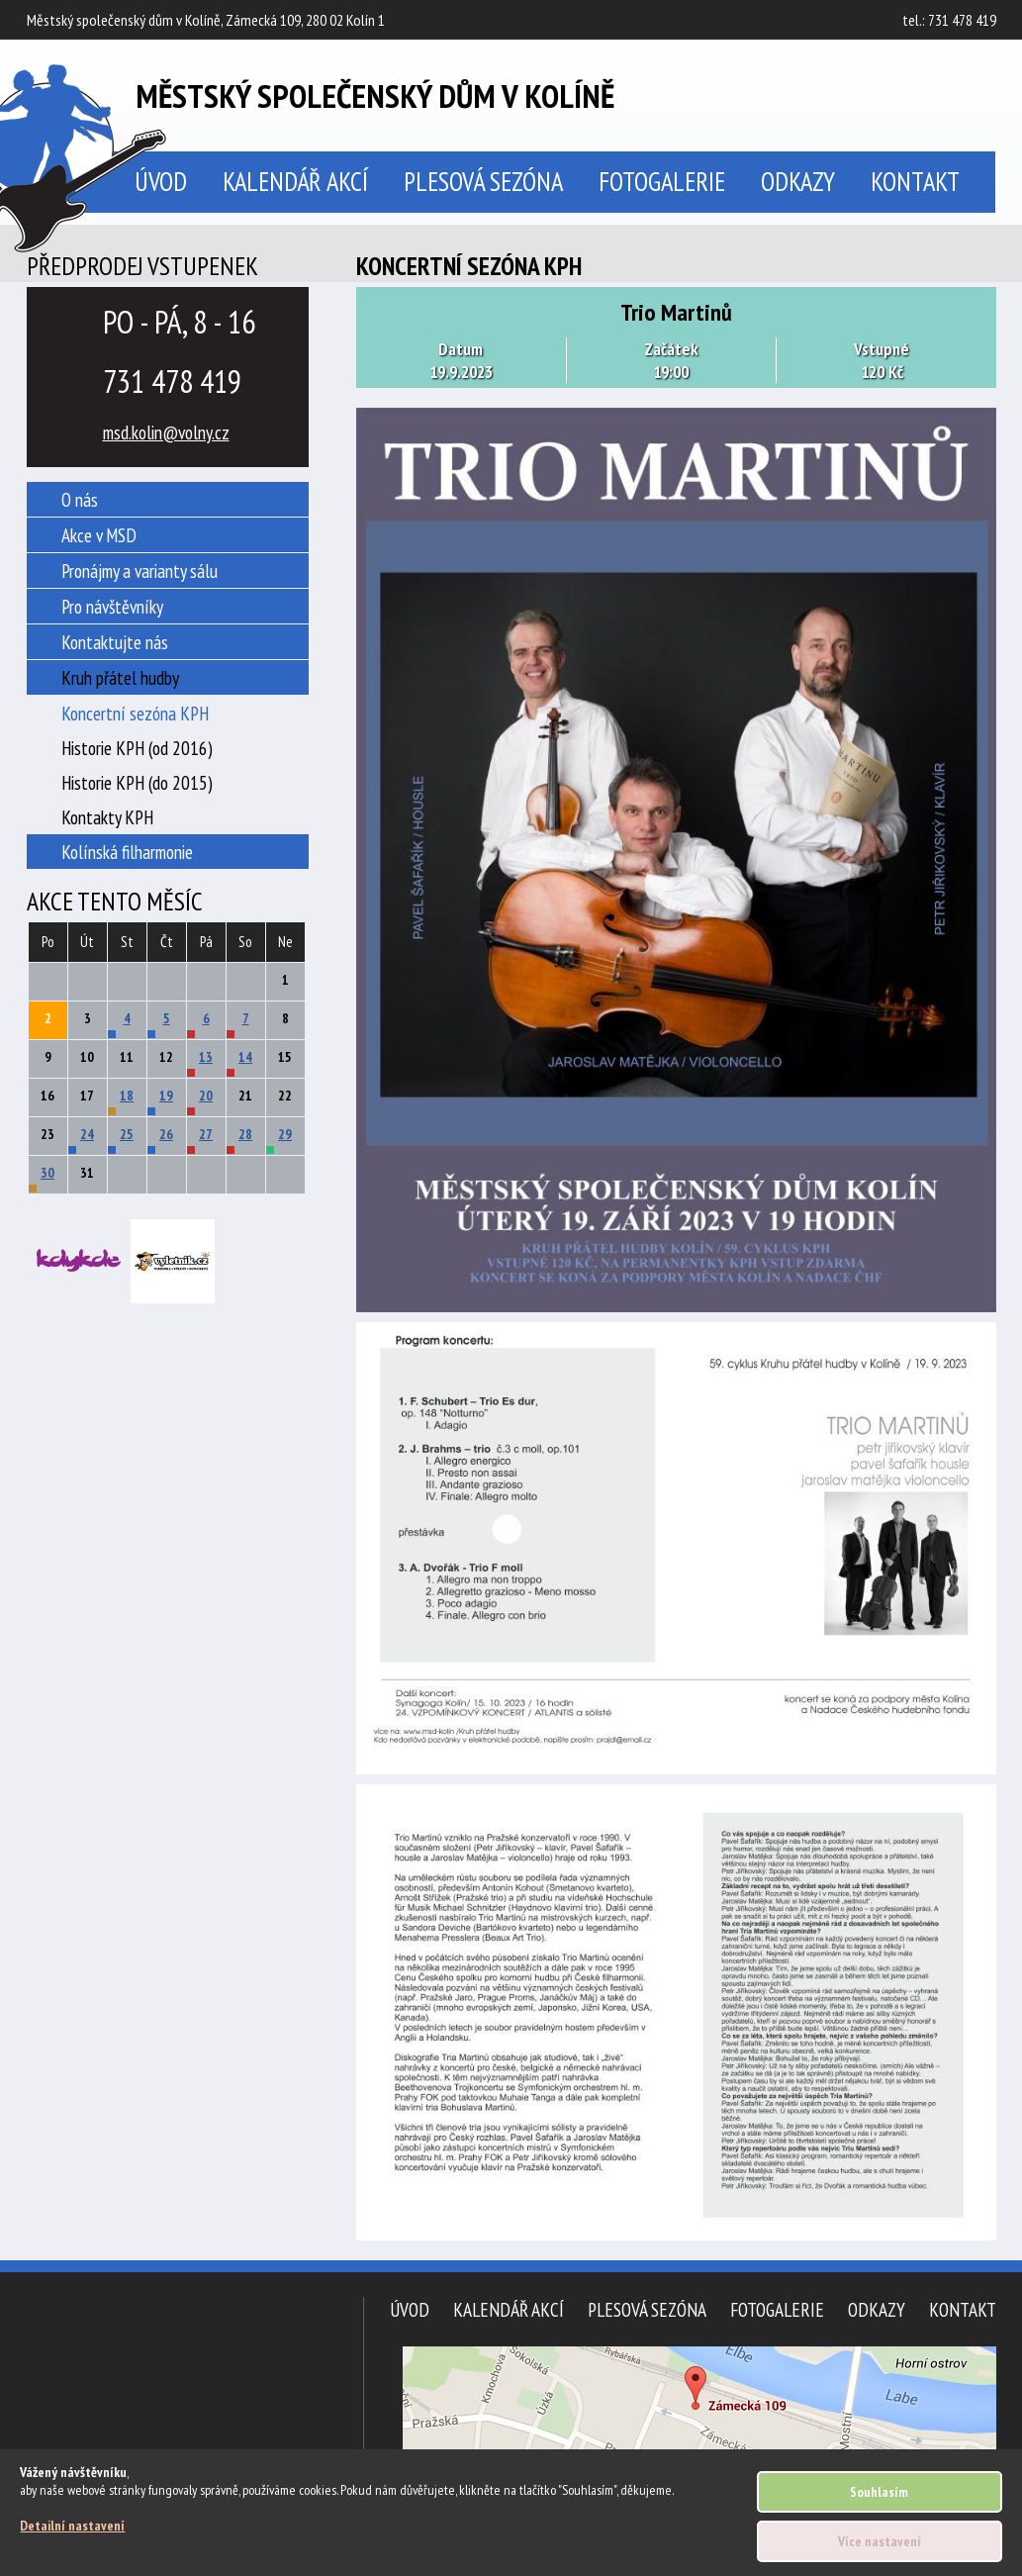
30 (47, 1173)
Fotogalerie (662, 181)
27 (206, 1134)
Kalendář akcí (295, 181)
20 (206, 1095)
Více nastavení (879, 2541)
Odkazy (798, 181)
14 (245, 1057)
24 (87, 1134)
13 (206, 1057)
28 (245, 1134)
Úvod (409, 2309)
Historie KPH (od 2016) (137, 747)
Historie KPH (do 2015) (137, 782)
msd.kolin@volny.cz (166, 432)
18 (127, 1095)
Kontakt (915, 181)
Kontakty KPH (107, 817)
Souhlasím (879, 2492)
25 (127, 1134)
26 (166, 1134)
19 (166, 1095)
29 (285, 1134)
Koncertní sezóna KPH (135, 713)
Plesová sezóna (483, 181)
